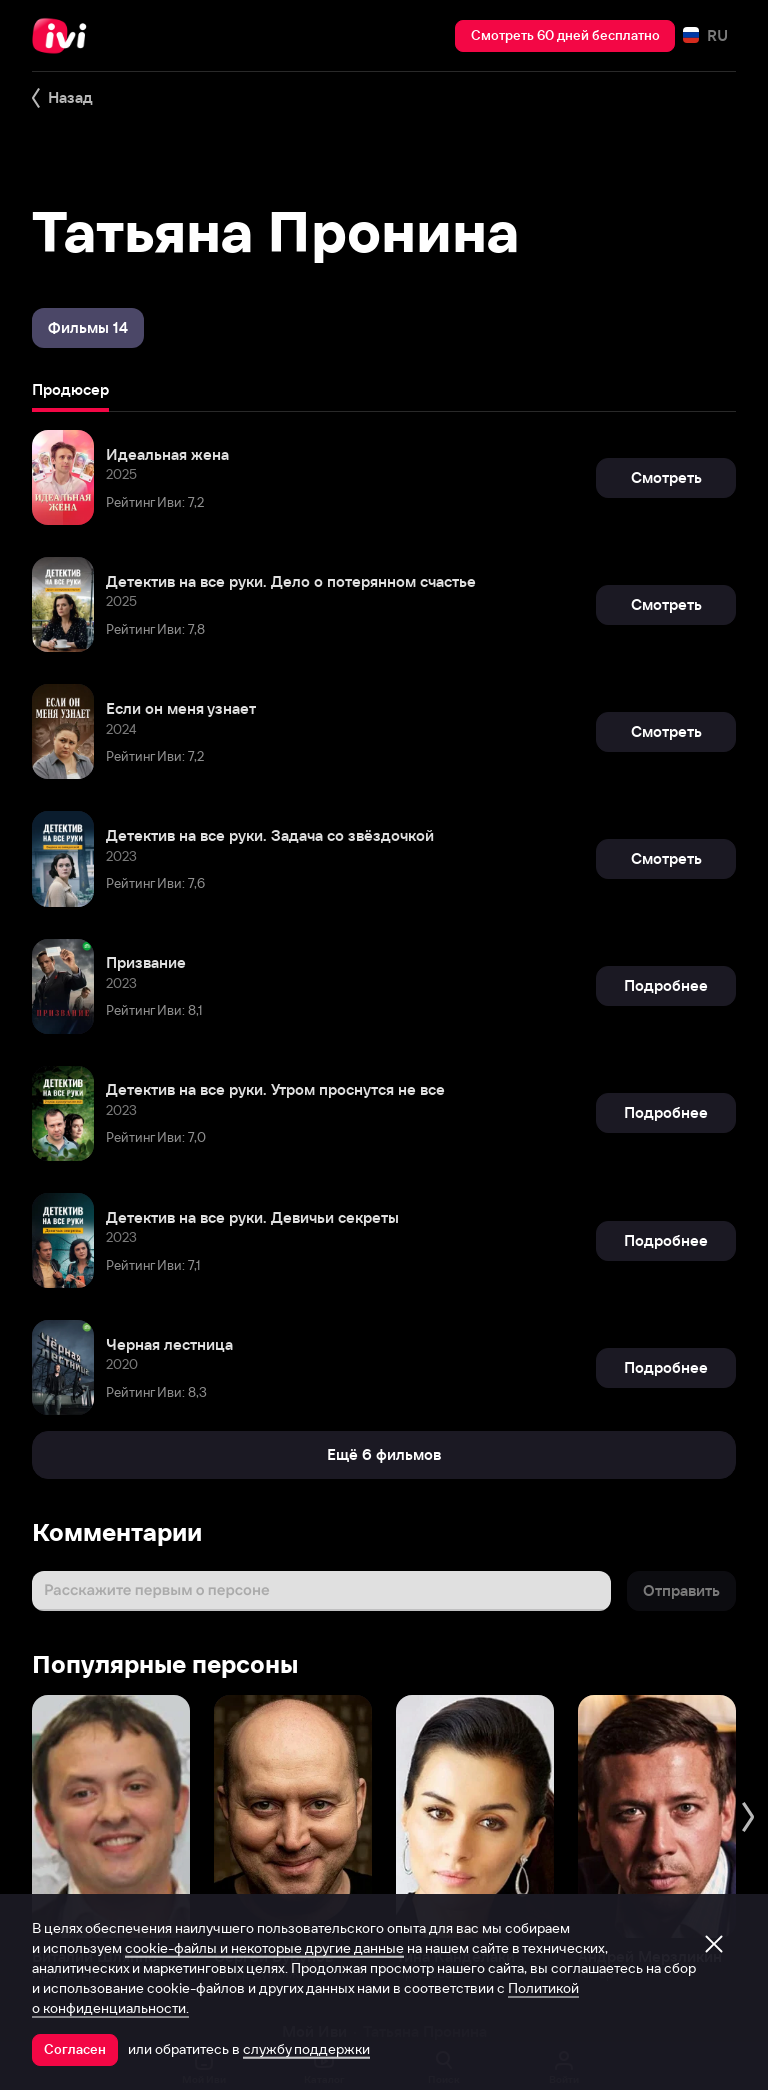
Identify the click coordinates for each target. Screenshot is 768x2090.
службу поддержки (306, 2049)
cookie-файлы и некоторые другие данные (264, 1948)
